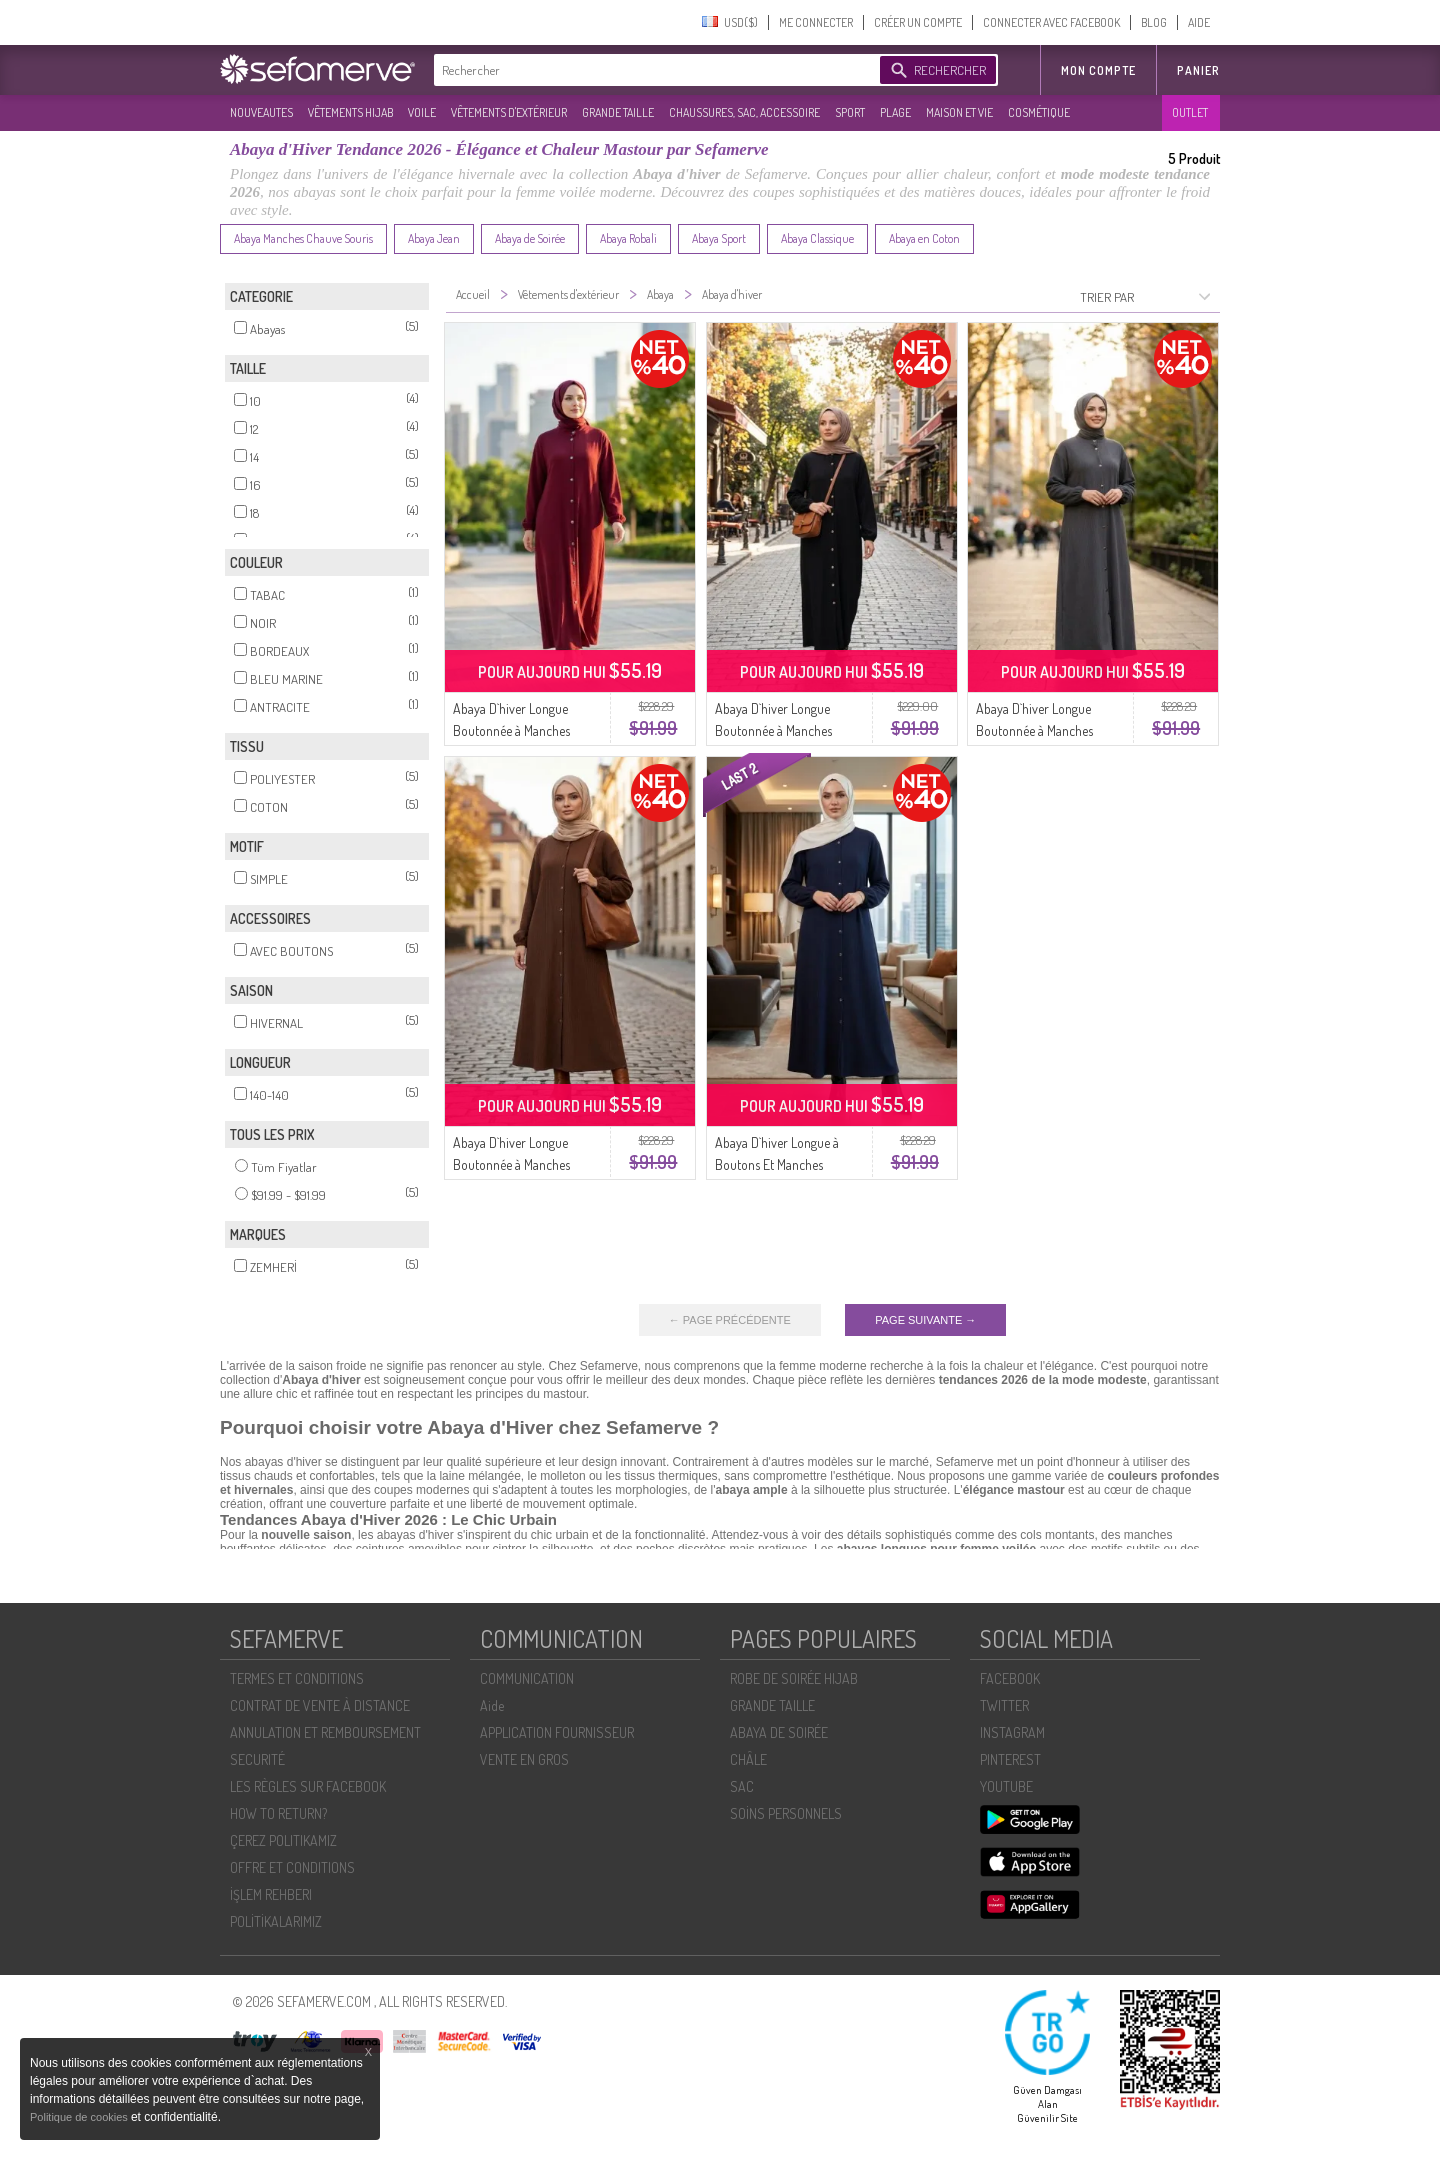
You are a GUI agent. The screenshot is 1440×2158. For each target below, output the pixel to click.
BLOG (1154, 22)
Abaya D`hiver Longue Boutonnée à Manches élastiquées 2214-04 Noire (782, 730)
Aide (492, 1705)
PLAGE (895, 112)
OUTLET (1190, 112)
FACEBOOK (1010, 1678)
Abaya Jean (434, 238)
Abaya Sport (719, 238)
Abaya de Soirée (530, 238)
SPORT (850, 112)
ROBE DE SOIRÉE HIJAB (794, 1678)
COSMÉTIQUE (1039, 112)
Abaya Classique (817, 238)
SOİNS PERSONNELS (786, 1813)
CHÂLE (748, 1759)
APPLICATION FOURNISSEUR (557, 1732)
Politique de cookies (80, 2117)
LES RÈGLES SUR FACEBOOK (308, 1786)
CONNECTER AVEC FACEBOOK (1051, 22)
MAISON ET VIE (959, 112)
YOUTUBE (1006, 1786)
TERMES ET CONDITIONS (297, 1678)
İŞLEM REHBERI (271, 1894)
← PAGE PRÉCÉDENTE (730, 1320)
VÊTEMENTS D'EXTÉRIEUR (509, 112)
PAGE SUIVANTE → (925, 1320)
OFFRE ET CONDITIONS (292, 1867)
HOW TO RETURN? (278, 1813)
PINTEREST (1010, 1759)
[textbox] (652, 70)
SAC (742, 1786)
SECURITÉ (257, 1759)
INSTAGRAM (1012, 1732)
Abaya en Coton (924, 238)
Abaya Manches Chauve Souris (303, 238)
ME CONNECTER (816, 22)
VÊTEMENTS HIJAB (350, 112)
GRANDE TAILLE (618, 112)
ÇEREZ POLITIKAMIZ (283, 1840)
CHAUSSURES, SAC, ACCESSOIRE (744, 112)
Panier (1198, 70)
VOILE (422, 112)
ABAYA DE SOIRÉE (779, 1732)
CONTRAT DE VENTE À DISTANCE (320, 1705)
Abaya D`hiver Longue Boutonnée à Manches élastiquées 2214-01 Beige (518, 1164)
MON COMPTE (1098, 70)
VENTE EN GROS (524, 1759)
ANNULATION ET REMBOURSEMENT (325, 1732)
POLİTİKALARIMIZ (276, 1921)
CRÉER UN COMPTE (918, 22)
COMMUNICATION (527, 1678)
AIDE (1199, 22)
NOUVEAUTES (261, 112)
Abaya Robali (628, 238)
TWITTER (1004, 1705)
